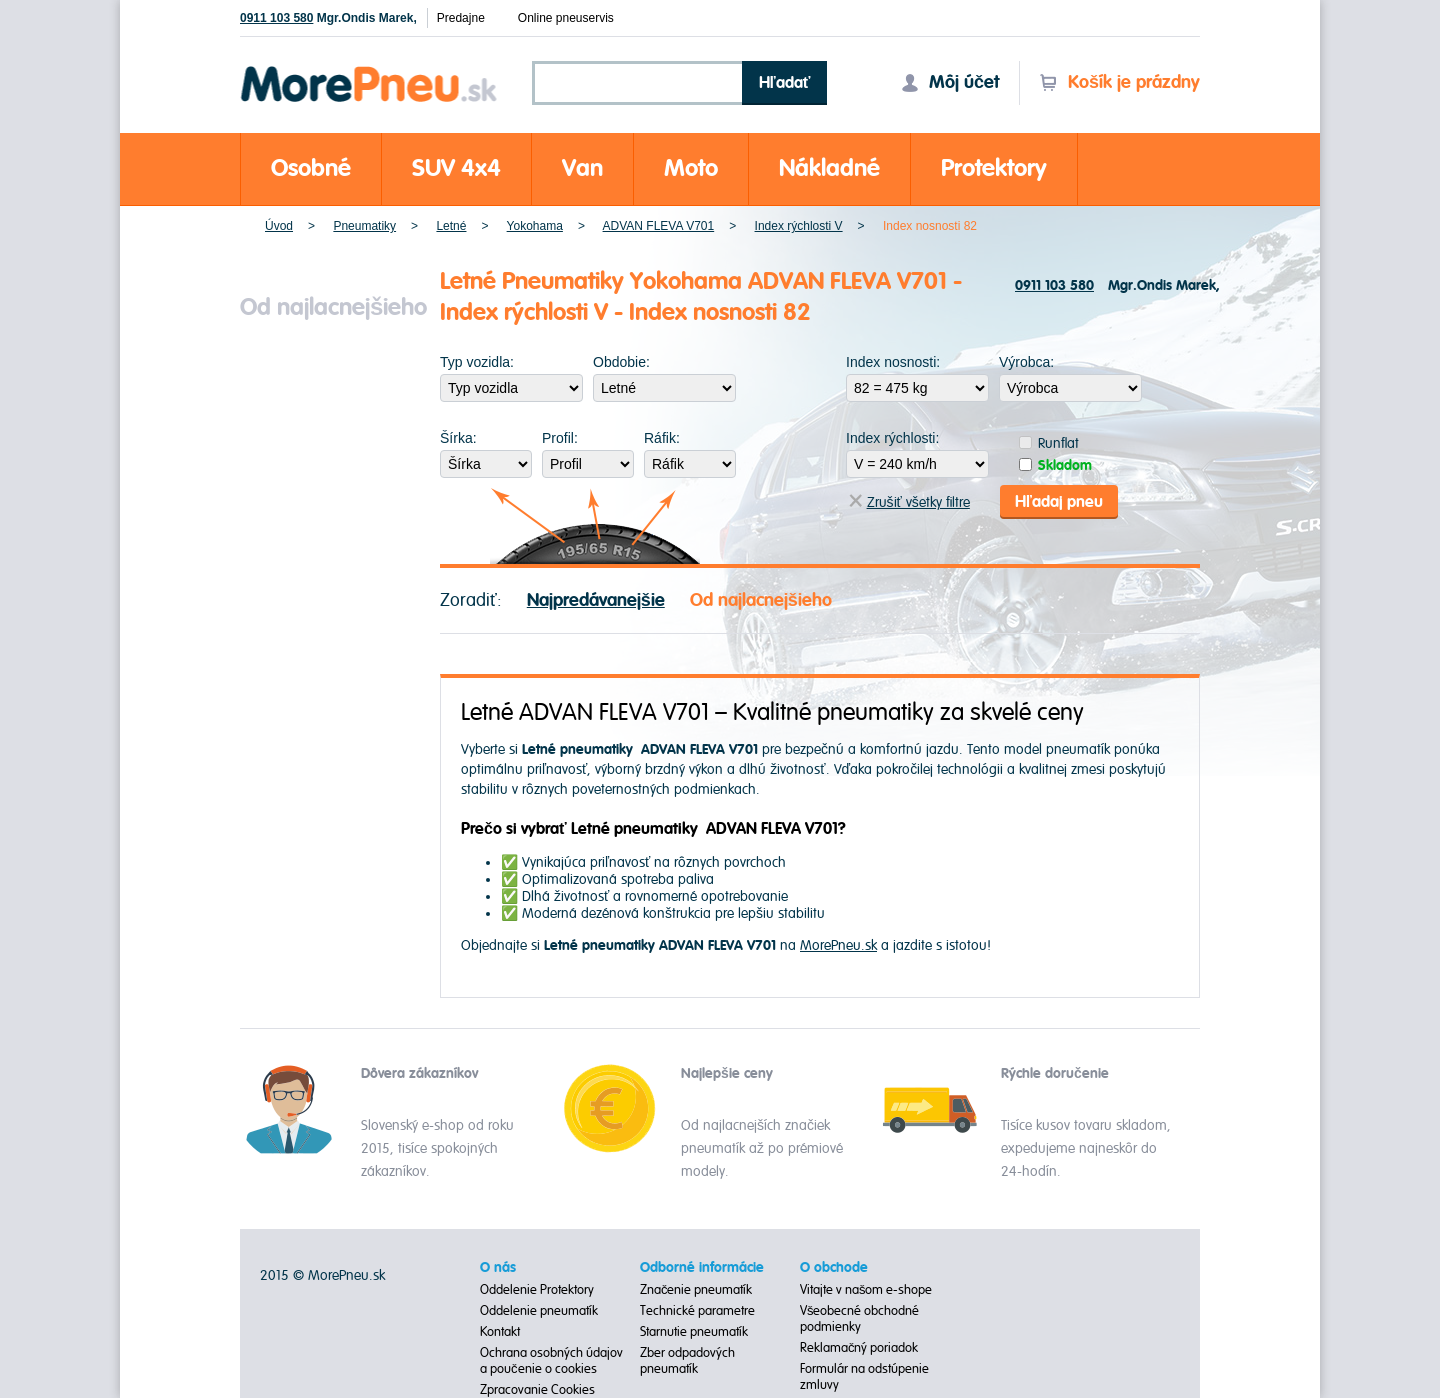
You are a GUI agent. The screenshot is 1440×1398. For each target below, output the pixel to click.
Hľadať (785, 83)
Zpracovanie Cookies (537, 1390)
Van (582, 168)
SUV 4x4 (456, 168)
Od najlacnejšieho (761, 600)
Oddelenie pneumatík (539, 1311)
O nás (498, 1268)
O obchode (834, 1268)
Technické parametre (697, 1311)
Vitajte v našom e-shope (866, 1290)
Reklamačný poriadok (859, 1348)
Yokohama (535, 226)
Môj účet (950, 82)
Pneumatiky (364, 226)
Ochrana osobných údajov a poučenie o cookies (551, 1361)
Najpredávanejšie (596, 600)
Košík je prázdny (1119, 82)
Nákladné (829, 168)
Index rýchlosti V (799, 226)
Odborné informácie (702, 1268)
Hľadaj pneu (1059, 502)
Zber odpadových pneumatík (687, 1361)
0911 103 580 (276, 18)
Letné (451, 226)
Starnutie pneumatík (694, 1332)
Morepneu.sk (369, 69)
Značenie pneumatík (696, 1290)
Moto (691, 168)
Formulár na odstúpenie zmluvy (864, 1377)
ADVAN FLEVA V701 (659, 226)
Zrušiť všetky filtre (909, 502)
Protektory (994, 168)
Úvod (279, 226)
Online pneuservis (566, 18)
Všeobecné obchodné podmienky (860, 1319)
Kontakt (500, 1332)
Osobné (311, 168)
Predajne (461, 18)
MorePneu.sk (838, 945)
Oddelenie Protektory (537, 1290)
